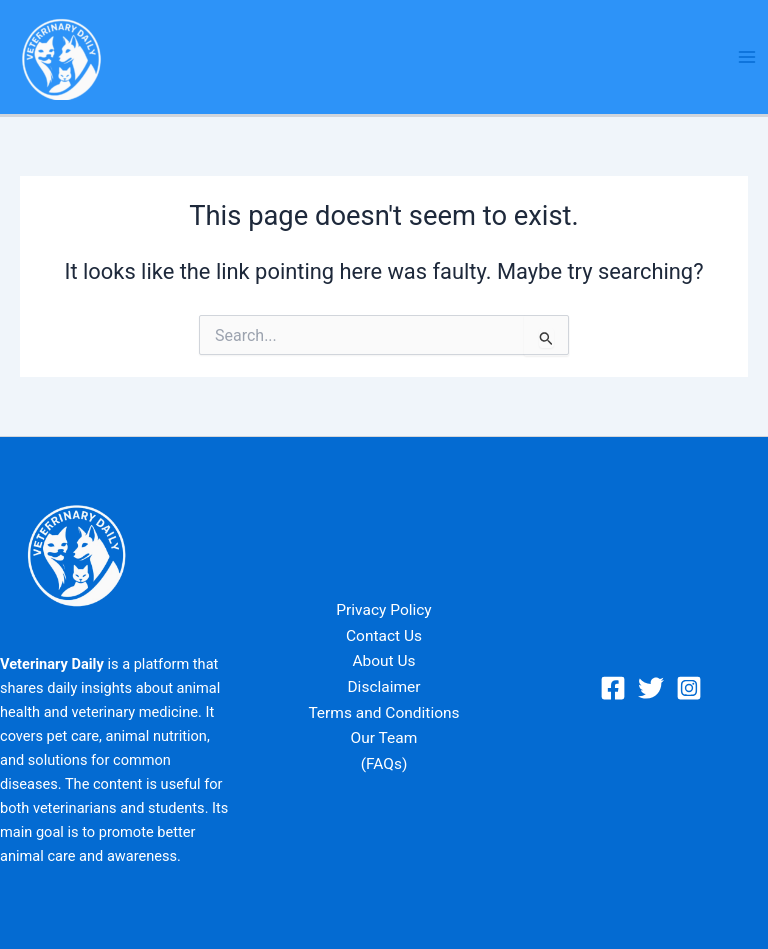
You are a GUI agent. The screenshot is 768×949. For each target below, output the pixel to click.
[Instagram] (689, 688)
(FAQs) (384, 764)
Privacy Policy (383, 610)
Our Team (384, 738)
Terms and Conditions (383, 713)
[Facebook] (613, 688)
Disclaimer (383, 687)
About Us (383, 661)
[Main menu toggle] (747, 57)
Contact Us (384, 636)
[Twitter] (651, 688)
